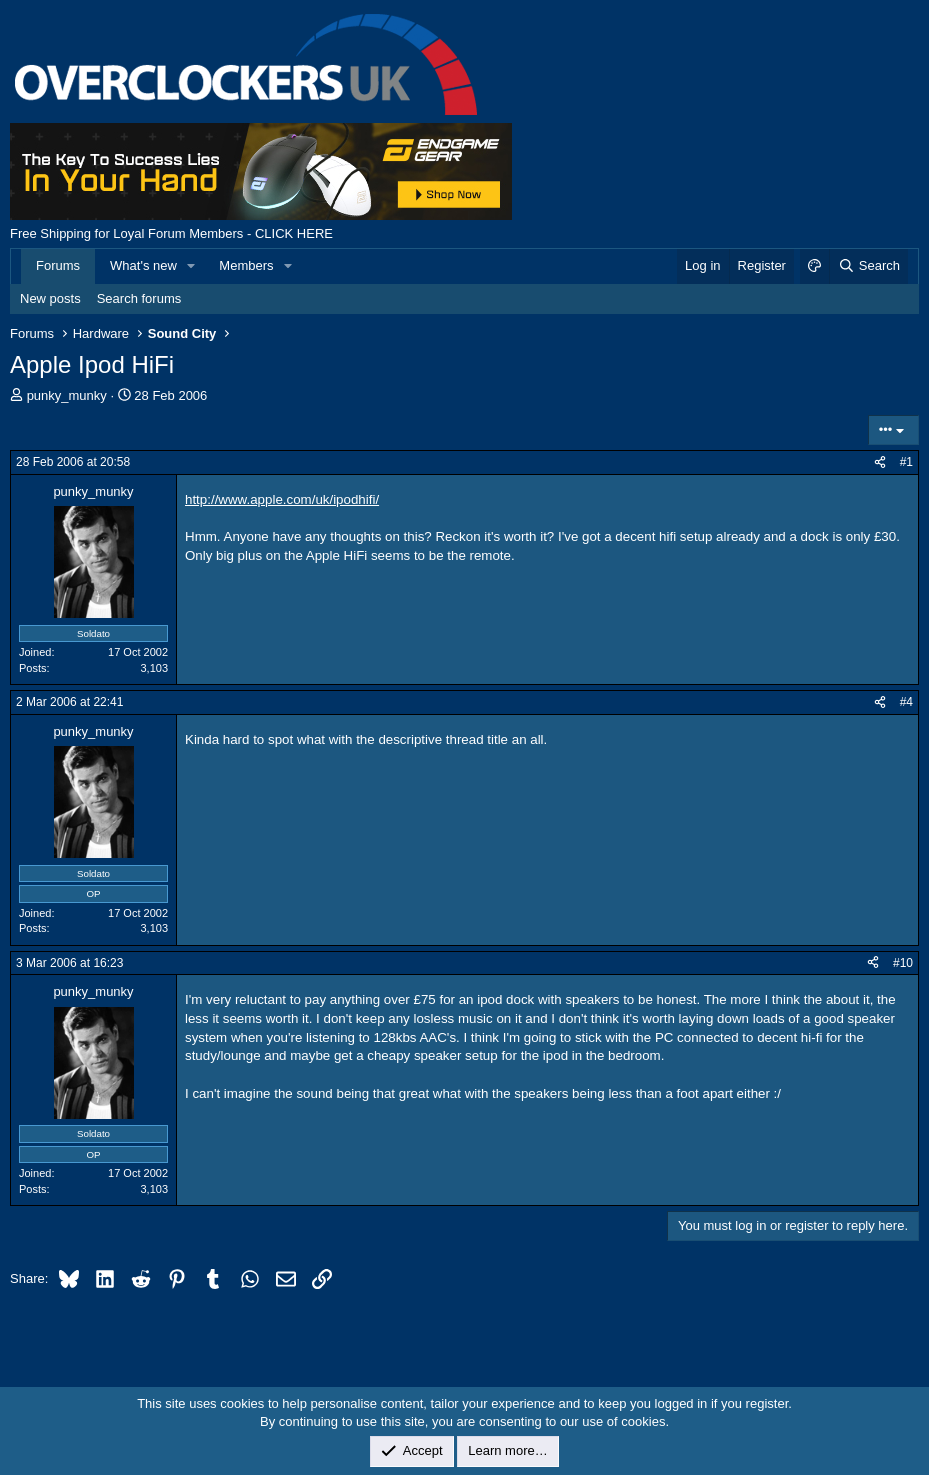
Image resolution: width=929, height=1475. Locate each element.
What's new (143, 265)
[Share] (880, 462)
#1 (906, 462)
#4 (906, 702)
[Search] (868, 266)
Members (246, 265)
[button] (192, 266)
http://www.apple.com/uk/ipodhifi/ (282, 499)
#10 (903, 963)
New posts (50, 298)
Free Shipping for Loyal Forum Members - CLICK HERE (171, 233)
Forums (58, 265)
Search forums (139, 298)
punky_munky (67, 395)
